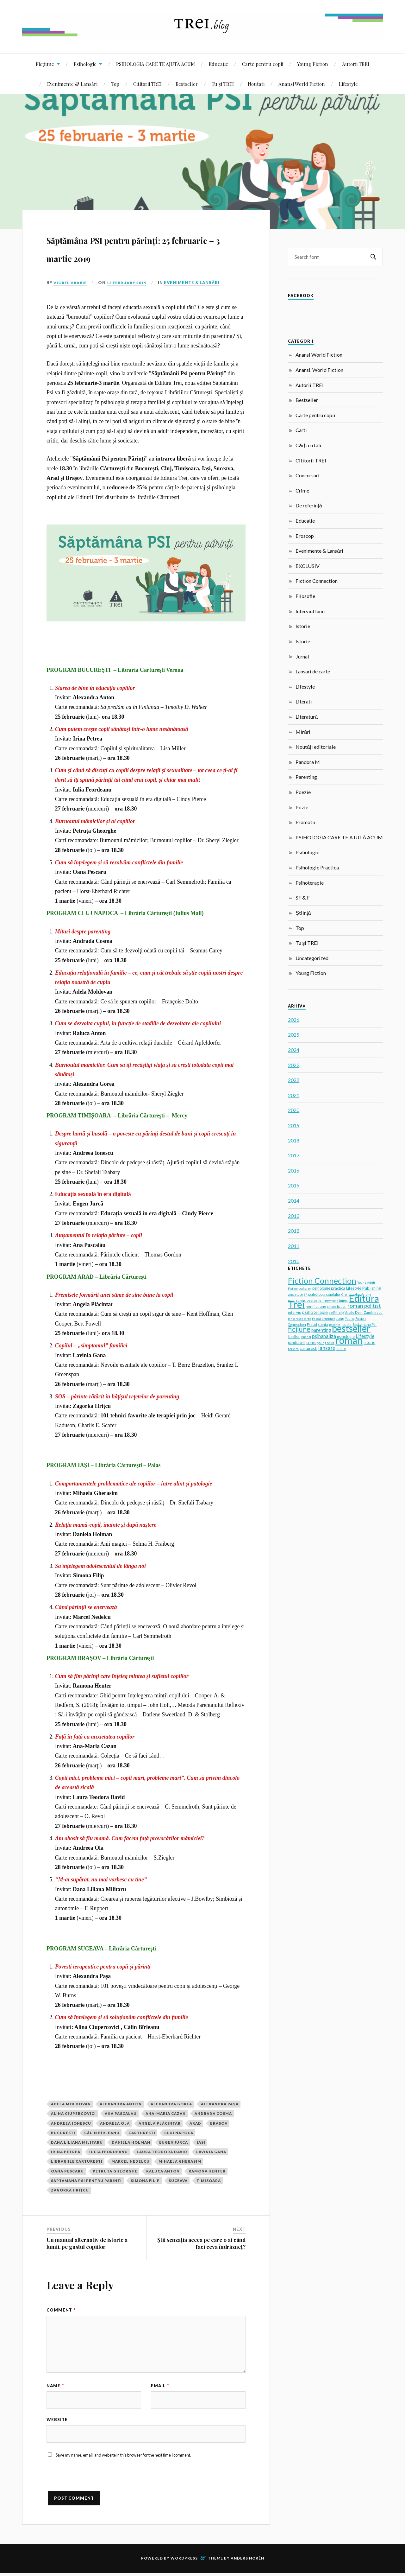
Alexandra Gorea (171, 2104)
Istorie (303, 626)
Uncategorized (312, 958)
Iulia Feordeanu (108, 2152)
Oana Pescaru (67, 2171)
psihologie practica (328, 1288)
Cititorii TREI (147, 83)
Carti (301, 430)
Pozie (302, 807)
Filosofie (305, 596)
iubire (341, 1349)
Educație (218, 63)
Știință (303, 913)
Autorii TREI (355, 63)
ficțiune (299, 1329)
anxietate (295, 1294)
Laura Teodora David (162, 2152)
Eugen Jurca (173, 2142)
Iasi (201, 2142)
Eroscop (305, 536)
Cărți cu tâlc (309, 445)
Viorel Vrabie (71, 282)
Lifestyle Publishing (363, 1288)
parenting (321, 1330)
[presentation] (95, 2482)
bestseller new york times (327, 1300)
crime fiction (336, 1306)
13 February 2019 (130, 282)
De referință (309, 505)
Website (57, 2421)
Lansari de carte (313, 671)
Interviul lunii (310, 611)
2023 (293, 1065)
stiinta (323, 1324)
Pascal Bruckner (323, 1318)
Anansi (306, 1337)
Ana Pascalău (121, 2113)
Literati (304, 701)
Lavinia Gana (211, 2152)
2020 (293, 1110)
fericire (293, 1349)
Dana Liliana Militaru (77, 2142)
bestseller (351, 1328)
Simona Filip (145, 2180)
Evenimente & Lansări (72, 83)
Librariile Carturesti (77, 2161)
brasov (218, 2123)
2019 (293, 1125)
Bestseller (187, 83)
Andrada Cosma (213, 2113)
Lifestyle (348, 83)
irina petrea (65, 2152)
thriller (294, 1336)
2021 (293, 1095)
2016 (293, 1170)
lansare (326, 1348)
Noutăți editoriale (315, 747)
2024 (293, 1050)
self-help (336, 1312)
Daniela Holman (131, 2142)
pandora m (296, 1342)
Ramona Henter (207, 2171)
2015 (293, 1185)
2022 (293, 1080)
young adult (325, 1343)
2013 (293, 1216)
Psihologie (85, 63)
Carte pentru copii (262, 63)
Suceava (178, 2180)
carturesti (141, 2133)
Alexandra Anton (121, 2104)
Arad (195, 2123)
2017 (293, 1155)
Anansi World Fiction (301, 83)
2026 (293, 1020)
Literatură (307, 717)
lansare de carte (299, 1318)
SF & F (303, 897)
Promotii (305, 822)
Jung (340, 1318)
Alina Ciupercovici (73, 2113)
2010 (293, 1261)
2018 (293, 1140)
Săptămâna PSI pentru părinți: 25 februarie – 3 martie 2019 (145, 247)
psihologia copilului (324, 1294)
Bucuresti (63, 2133)
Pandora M (308, 762)
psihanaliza (324, 1336)
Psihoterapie (310, 883)
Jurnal (302, 656)
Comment (61, 2309)
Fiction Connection (317, 581)
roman (349, 1340)
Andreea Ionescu (71, 2123)
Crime (302, 490)
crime (311, 1342)
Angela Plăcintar (160, 2123)
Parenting (306, 777)
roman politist (364, 1305)
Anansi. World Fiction (319, 370)
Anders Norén (247, 2561)
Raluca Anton (163, 2171)
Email (160, 2385)
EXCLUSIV (308, 566)
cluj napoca (178, 2133)
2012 (293, 1231)
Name (55, 2385)
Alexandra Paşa (219, 2104)
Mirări (303, 732)
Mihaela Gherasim (180, 2161)
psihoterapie (315, 1312)
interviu (294, 1312)
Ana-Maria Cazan (166, 2113)
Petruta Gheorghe (115, 2171)
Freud (312, 1324)
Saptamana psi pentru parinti (86, 2180)
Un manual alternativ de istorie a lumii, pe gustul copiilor (87, 2243)
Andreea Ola (115, 2123)
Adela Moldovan (71, 2104)
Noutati (256, 83)
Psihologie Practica (317, 867)
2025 (293, 1035)
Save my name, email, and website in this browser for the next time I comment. (123, 2458)
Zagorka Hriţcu (70, 2190)
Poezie (303, 792)
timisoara (208, 2180)
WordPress (184, 2561)
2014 (293, 1201)
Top (115, 83)
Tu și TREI (223, 83)
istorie (369, 1342)
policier (305, 1288)
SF (305, 1294)
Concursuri (308, 475)
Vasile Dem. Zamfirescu (364, 1312)
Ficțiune (45, 63)
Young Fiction (312, 63)
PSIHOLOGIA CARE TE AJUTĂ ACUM (155, 63)
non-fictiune (316, 1306)
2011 (293, 1246)
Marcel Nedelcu (130, 2161)
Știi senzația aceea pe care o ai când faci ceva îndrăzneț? (201, 2243)
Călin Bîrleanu (102, 2133)
